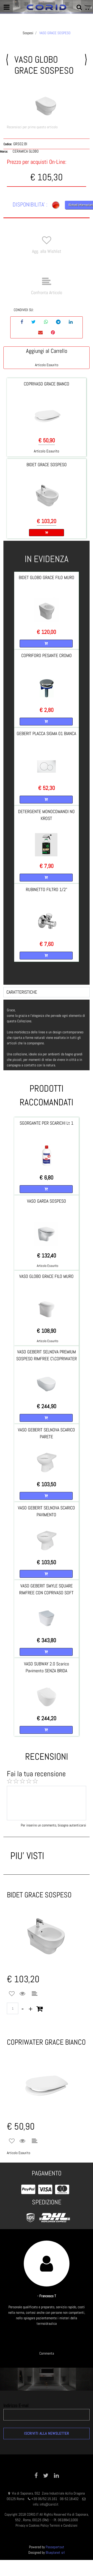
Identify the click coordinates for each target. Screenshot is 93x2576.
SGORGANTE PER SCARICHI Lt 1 (46, 1123)
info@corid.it (49, 2504)
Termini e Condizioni (63, 2525)
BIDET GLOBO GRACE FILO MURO (46, 577)
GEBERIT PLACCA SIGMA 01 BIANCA (46, 733)
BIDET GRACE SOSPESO (47, 465)
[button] (6, 7)
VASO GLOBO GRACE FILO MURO (46, 1276)
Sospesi (28, 33)
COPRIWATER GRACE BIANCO (46, 2042)
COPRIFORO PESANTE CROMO (46, 655)
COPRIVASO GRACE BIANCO (46, 384)
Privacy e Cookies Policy (32, 2525)
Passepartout (55, 2547)
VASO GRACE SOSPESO (55, 33)
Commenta (46, 2353)
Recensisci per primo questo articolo (32, 127)
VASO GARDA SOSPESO (46, 1201)
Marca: (4, 151)
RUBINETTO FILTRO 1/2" (46, 889)
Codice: (7, 144)
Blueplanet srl (55, 2552)
